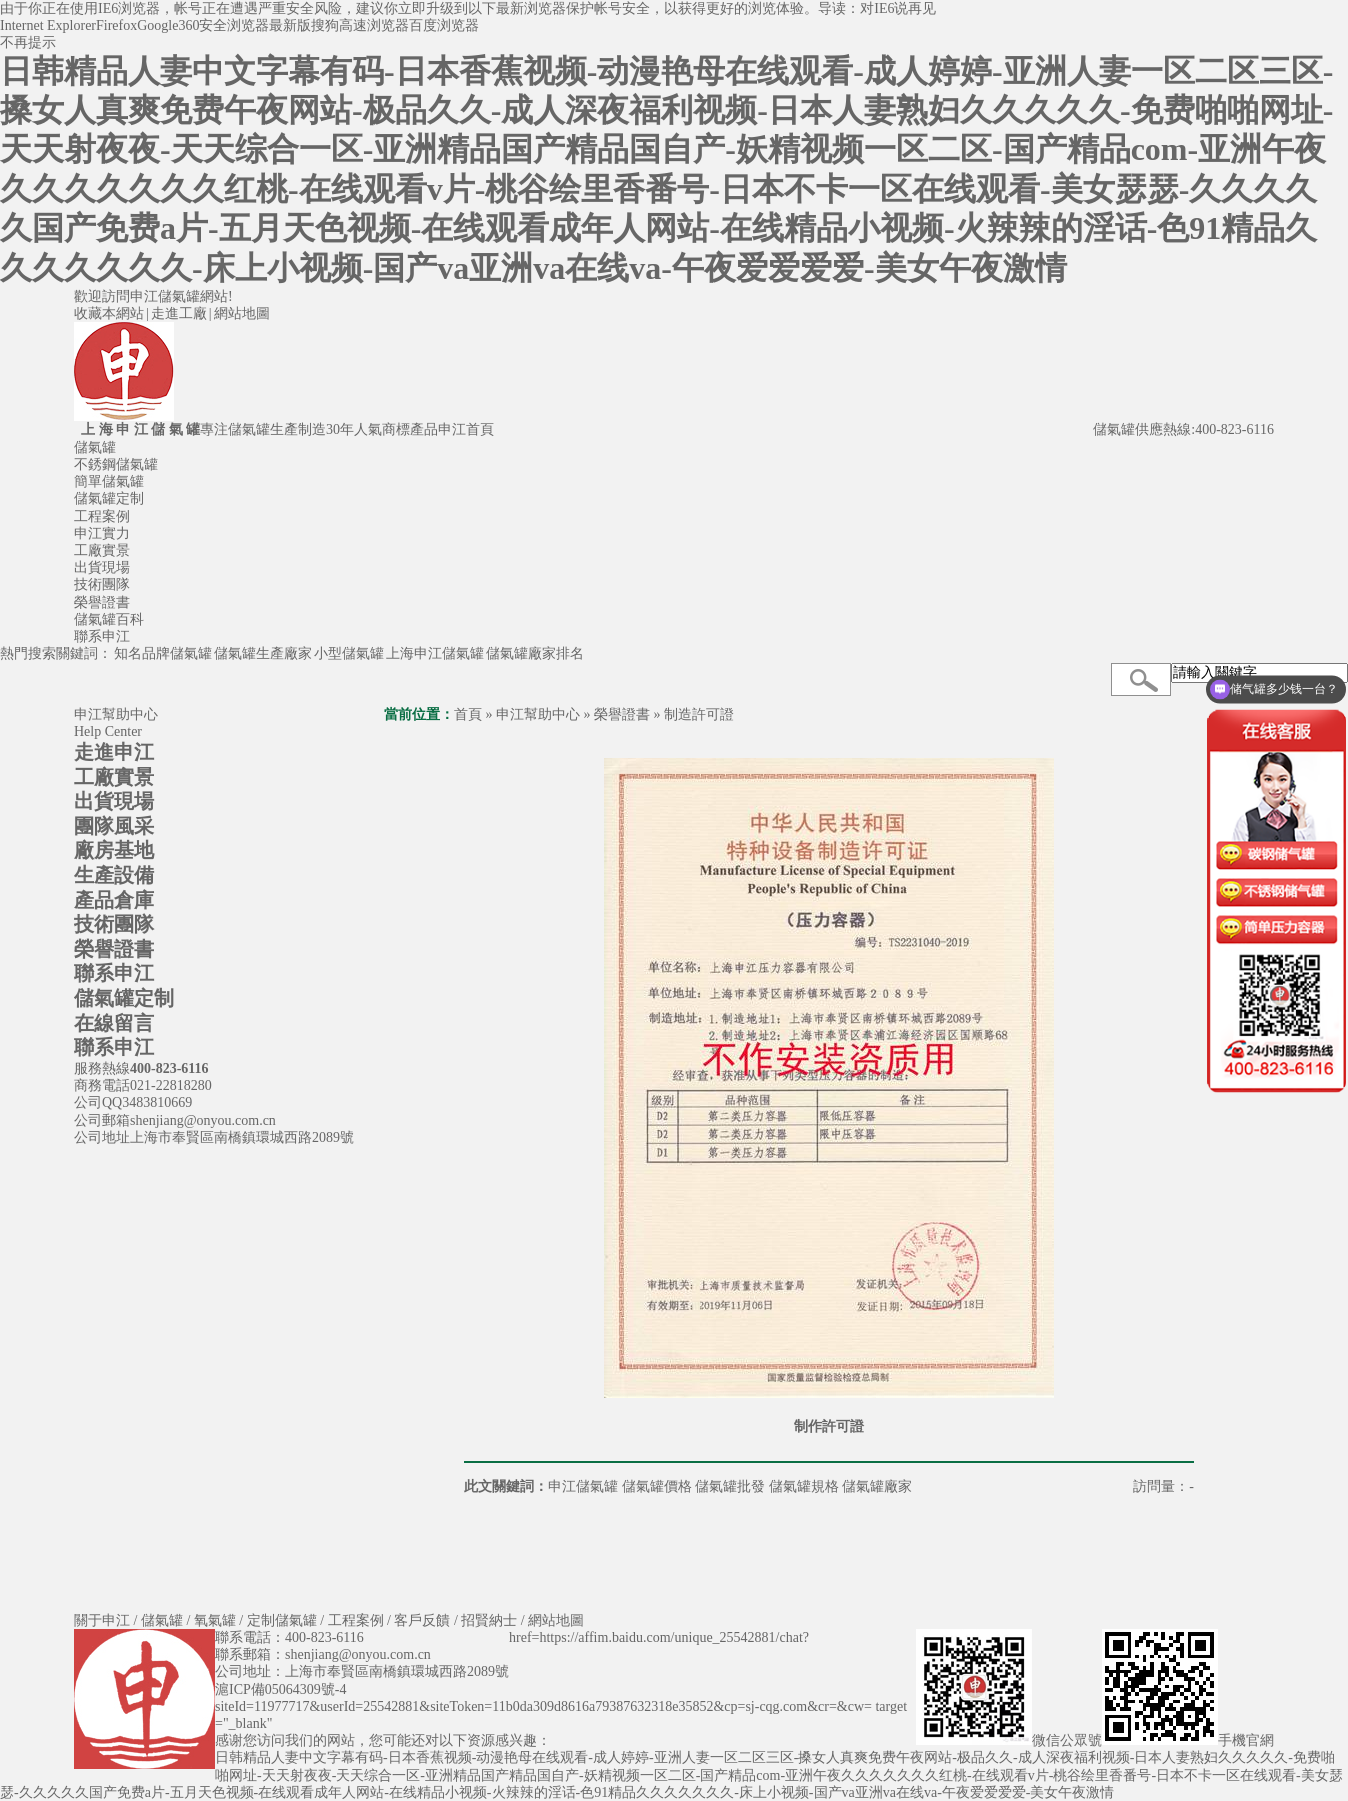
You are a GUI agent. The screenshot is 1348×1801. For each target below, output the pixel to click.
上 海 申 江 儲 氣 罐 (137, 429)
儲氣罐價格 (657, 1486)
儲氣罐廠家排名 (535, 653)
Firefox (116, 25)
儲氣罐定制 (109, 498)
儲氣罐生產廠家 (263, 653)
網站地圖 (242, 313)
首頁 (468, 714)
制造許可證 (699, 714)
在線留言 (114, 1023)
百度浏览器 (444, 25)
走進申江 (114, 752)
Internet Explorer (48, 25)
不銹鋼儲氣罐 (116, 464)
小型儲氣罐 (349, 653)
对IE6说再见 (898, 8)
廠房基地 (114, 850)
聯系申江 (102, 636)
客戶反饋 (422, 1620)
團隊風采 (114, 826)
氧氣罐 (215, 1620)
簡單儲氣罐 (109, 481)
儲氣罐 (95, 447)
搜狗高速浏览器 (360, 25)
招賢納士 (489, 1620)
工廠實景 (102, 550)
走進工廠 (179, 313)
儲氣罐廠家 (877, 1486)
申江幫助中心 (538, 714)
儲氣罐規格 (804, 1486)
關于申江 (102, 1620)
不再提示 (28, 42)
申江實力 (102, 533)
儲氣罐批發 (730, 1486)
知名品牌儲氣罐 (163, 653)
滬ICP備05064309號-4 (280, 1689)
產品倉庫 (114, 900)
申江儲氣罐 (583, 1486)
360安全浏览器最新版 (244, 25)
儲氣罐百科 (109, 619)
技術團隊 (102, 584)
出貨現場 (102, 567)
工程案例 (102, 516)
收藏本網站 (109, 313)
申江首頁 (466, 429)
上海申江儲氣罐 (435, 653)
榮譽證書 (102, 602)
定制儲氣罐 (282, 1620)
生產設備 (114, 875)
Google (157, 25)
